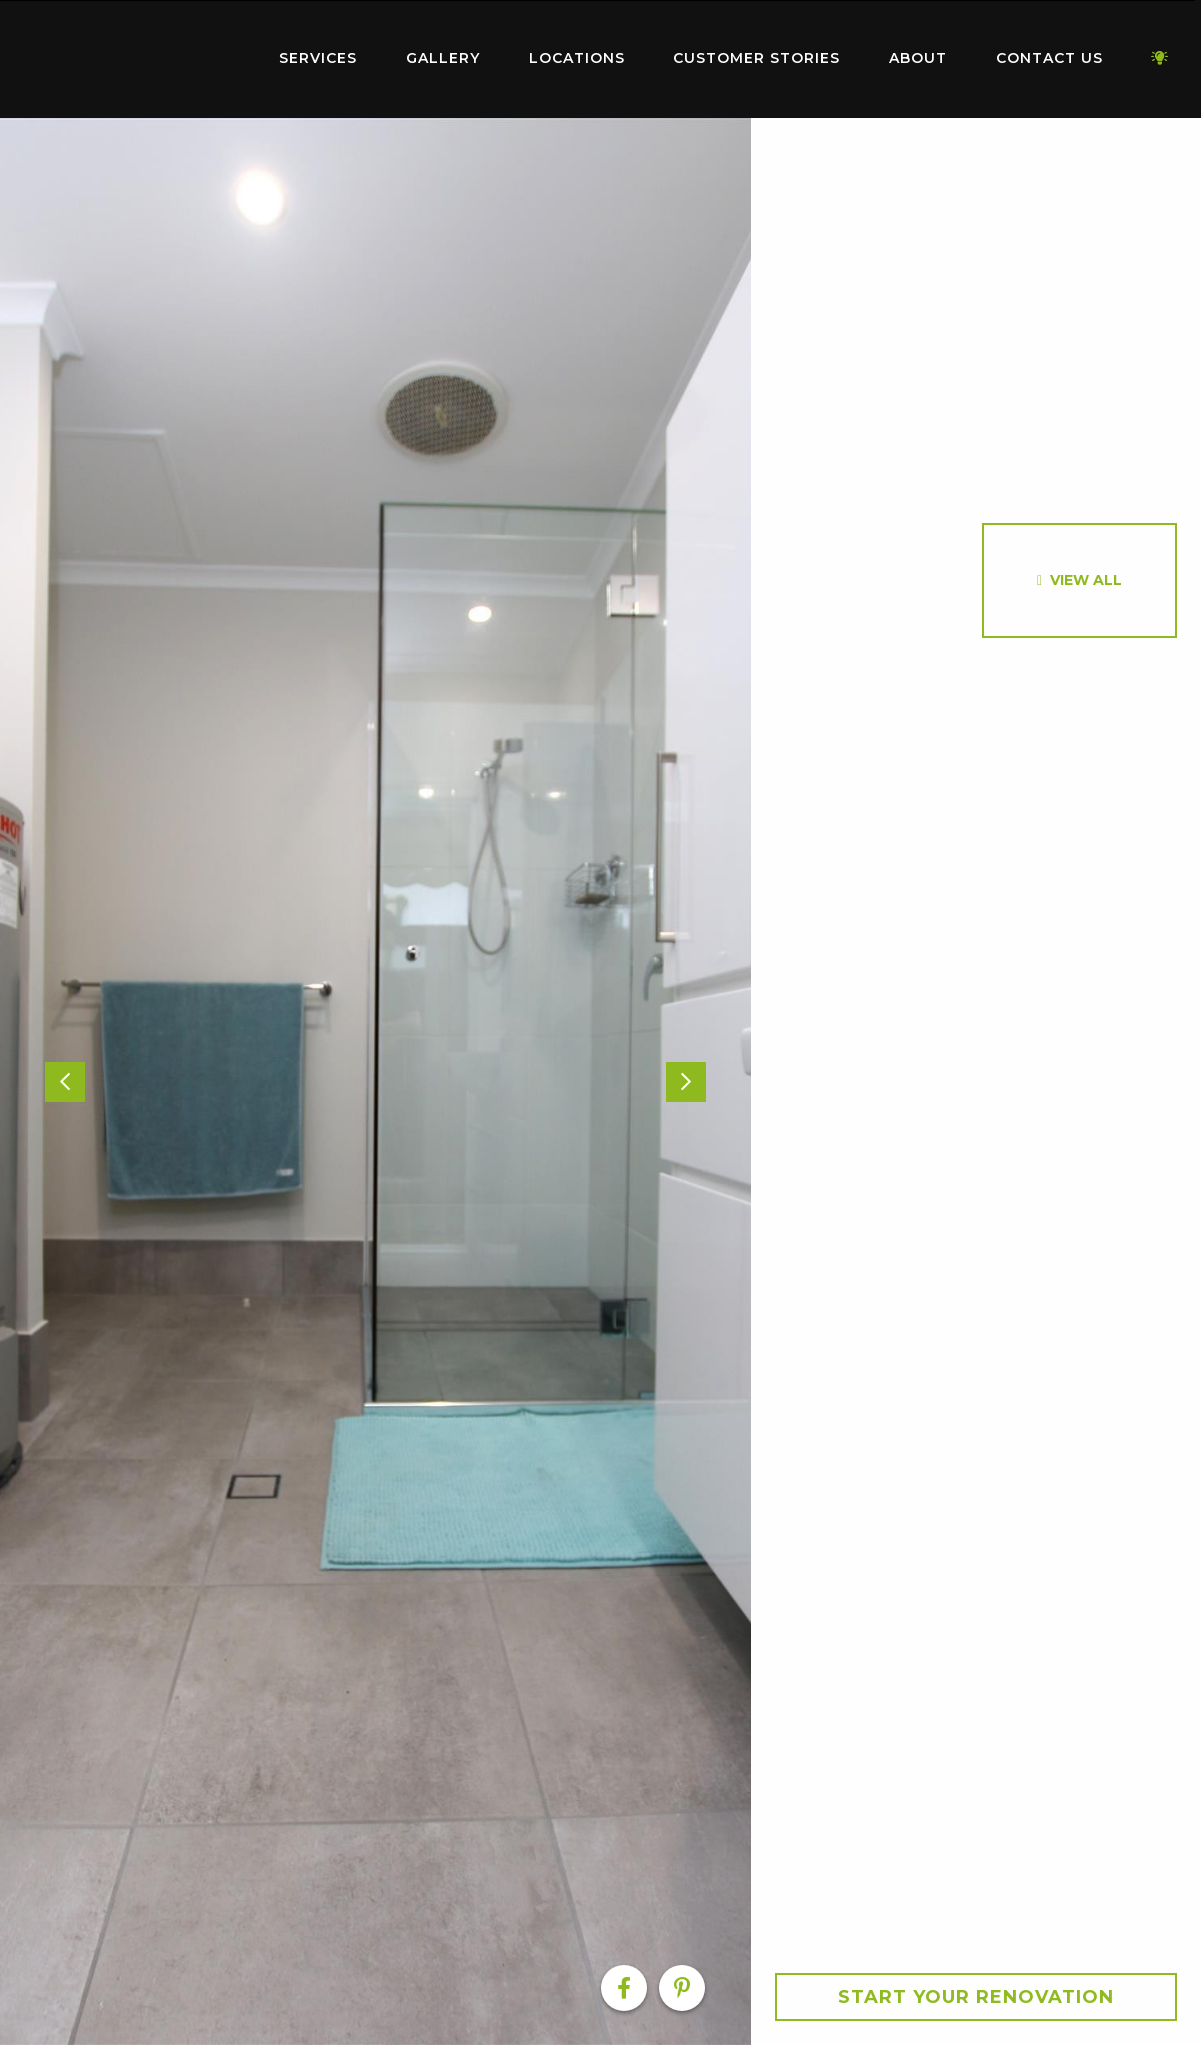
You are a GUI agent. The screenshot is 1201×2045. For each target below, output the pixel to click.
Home (131, 54)
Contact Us (1049, 58)
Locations (577, 58)
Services (318, 58)
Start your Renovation (976, 1997)
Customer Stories (756, 58)
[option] (375, 1081)
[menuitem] (131, 59)
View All (1086, 580)
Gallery (443, 58)
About (918, 58)
